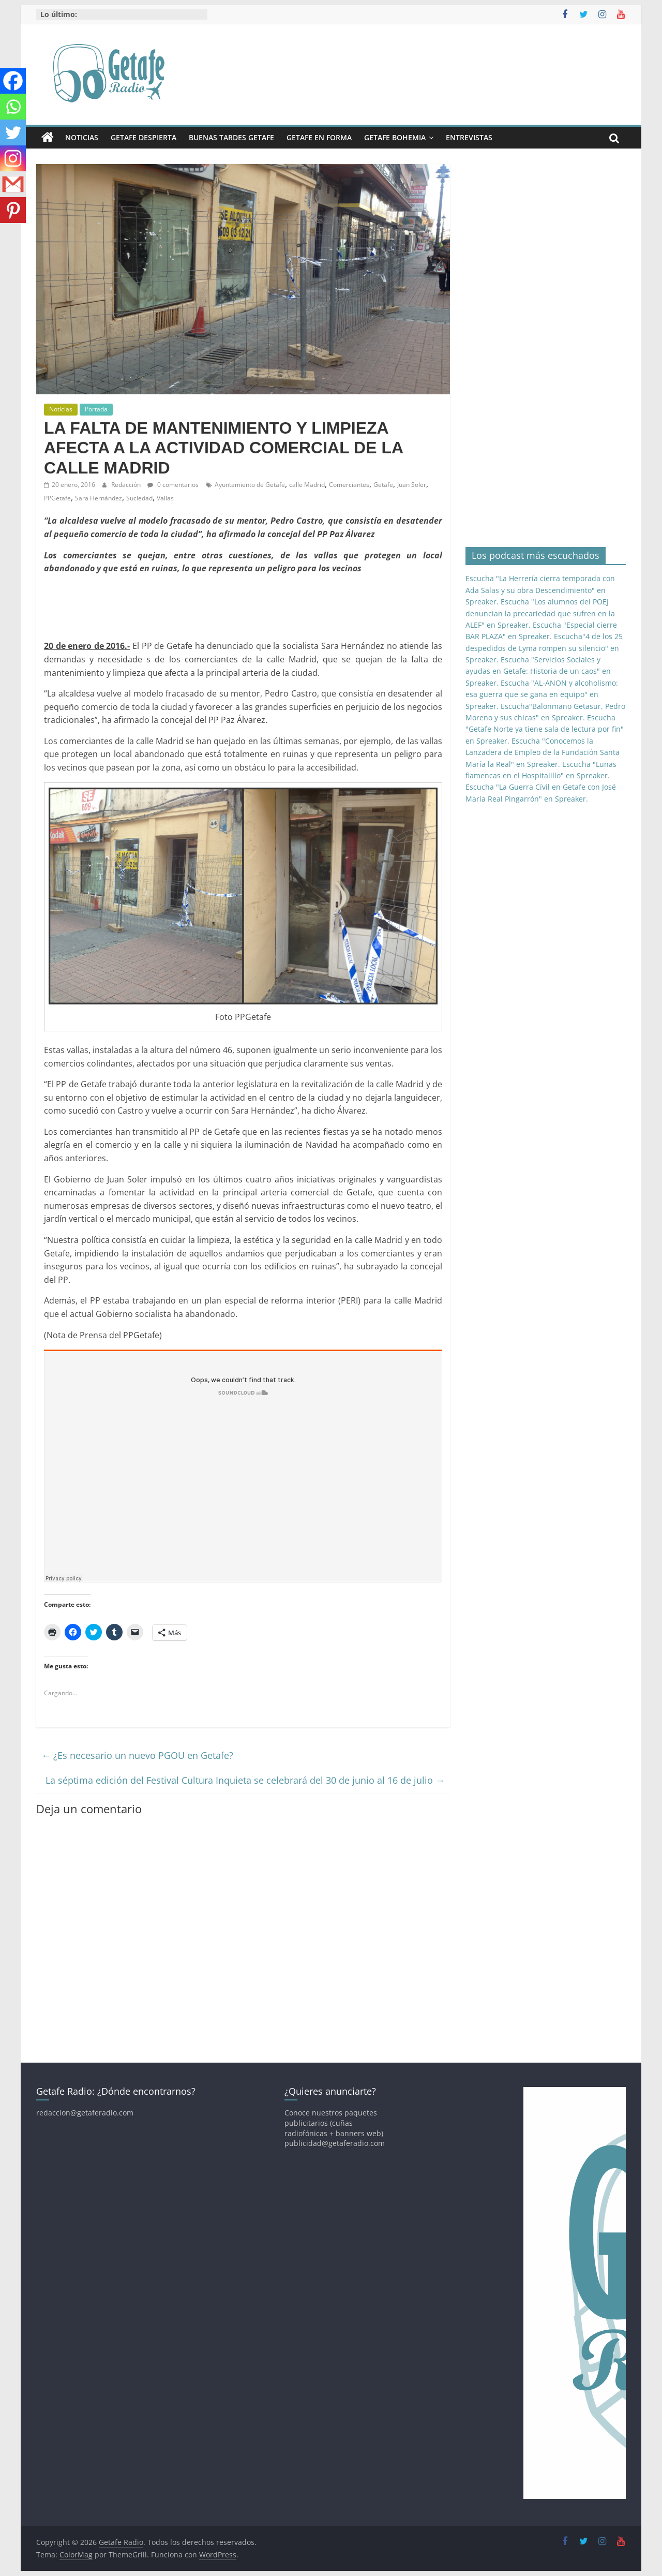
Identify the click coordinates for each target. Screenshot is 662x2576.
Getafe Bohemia (395, 137)
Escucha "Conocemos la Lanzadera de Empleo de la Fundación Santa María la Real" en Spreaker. (542, 752)
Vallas (165, 498)
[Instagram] (13, 158)
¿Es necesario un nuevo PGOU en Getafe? (137, 1755)
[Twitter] (13, 132)
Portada (96, 409)
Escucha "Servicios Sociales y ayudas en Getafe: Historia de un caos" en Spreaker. (538, 671)
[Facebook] (13, 81)
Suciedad (139, 498)
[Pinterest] (13, 210)
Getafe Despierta (143, 137)
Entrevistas (469, 137)
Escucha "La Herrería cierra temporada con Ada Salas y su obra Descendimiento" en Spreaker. (540, 589)
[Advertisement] (232, 606)
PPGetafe (57, 498)
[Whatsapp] (13, 107)
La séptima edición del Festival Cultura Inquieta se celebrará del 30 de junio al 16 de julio (245, 1780)
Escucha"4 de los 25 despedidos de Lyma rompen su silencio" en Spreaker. (544, 647)
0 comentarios (173, 484)
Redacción (126, 484)
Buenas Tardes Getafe (231, 137)
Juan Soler (411, 484)
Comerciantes (349, 484)
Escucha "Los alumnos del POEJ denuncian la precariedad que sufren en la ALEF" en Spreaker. (540, 613)
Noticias (81, 137)
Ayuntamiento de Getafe (250, 484)
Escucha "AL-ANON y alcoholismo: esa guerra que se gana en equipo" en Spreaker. (541, 694)
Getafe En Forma (319, 137)
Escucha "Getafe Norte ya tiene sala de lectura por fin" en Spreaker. (544, 729)
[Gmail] (13, 184)
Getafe (383, 484)
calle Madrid (307, 484)
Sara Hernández (98, 498)
